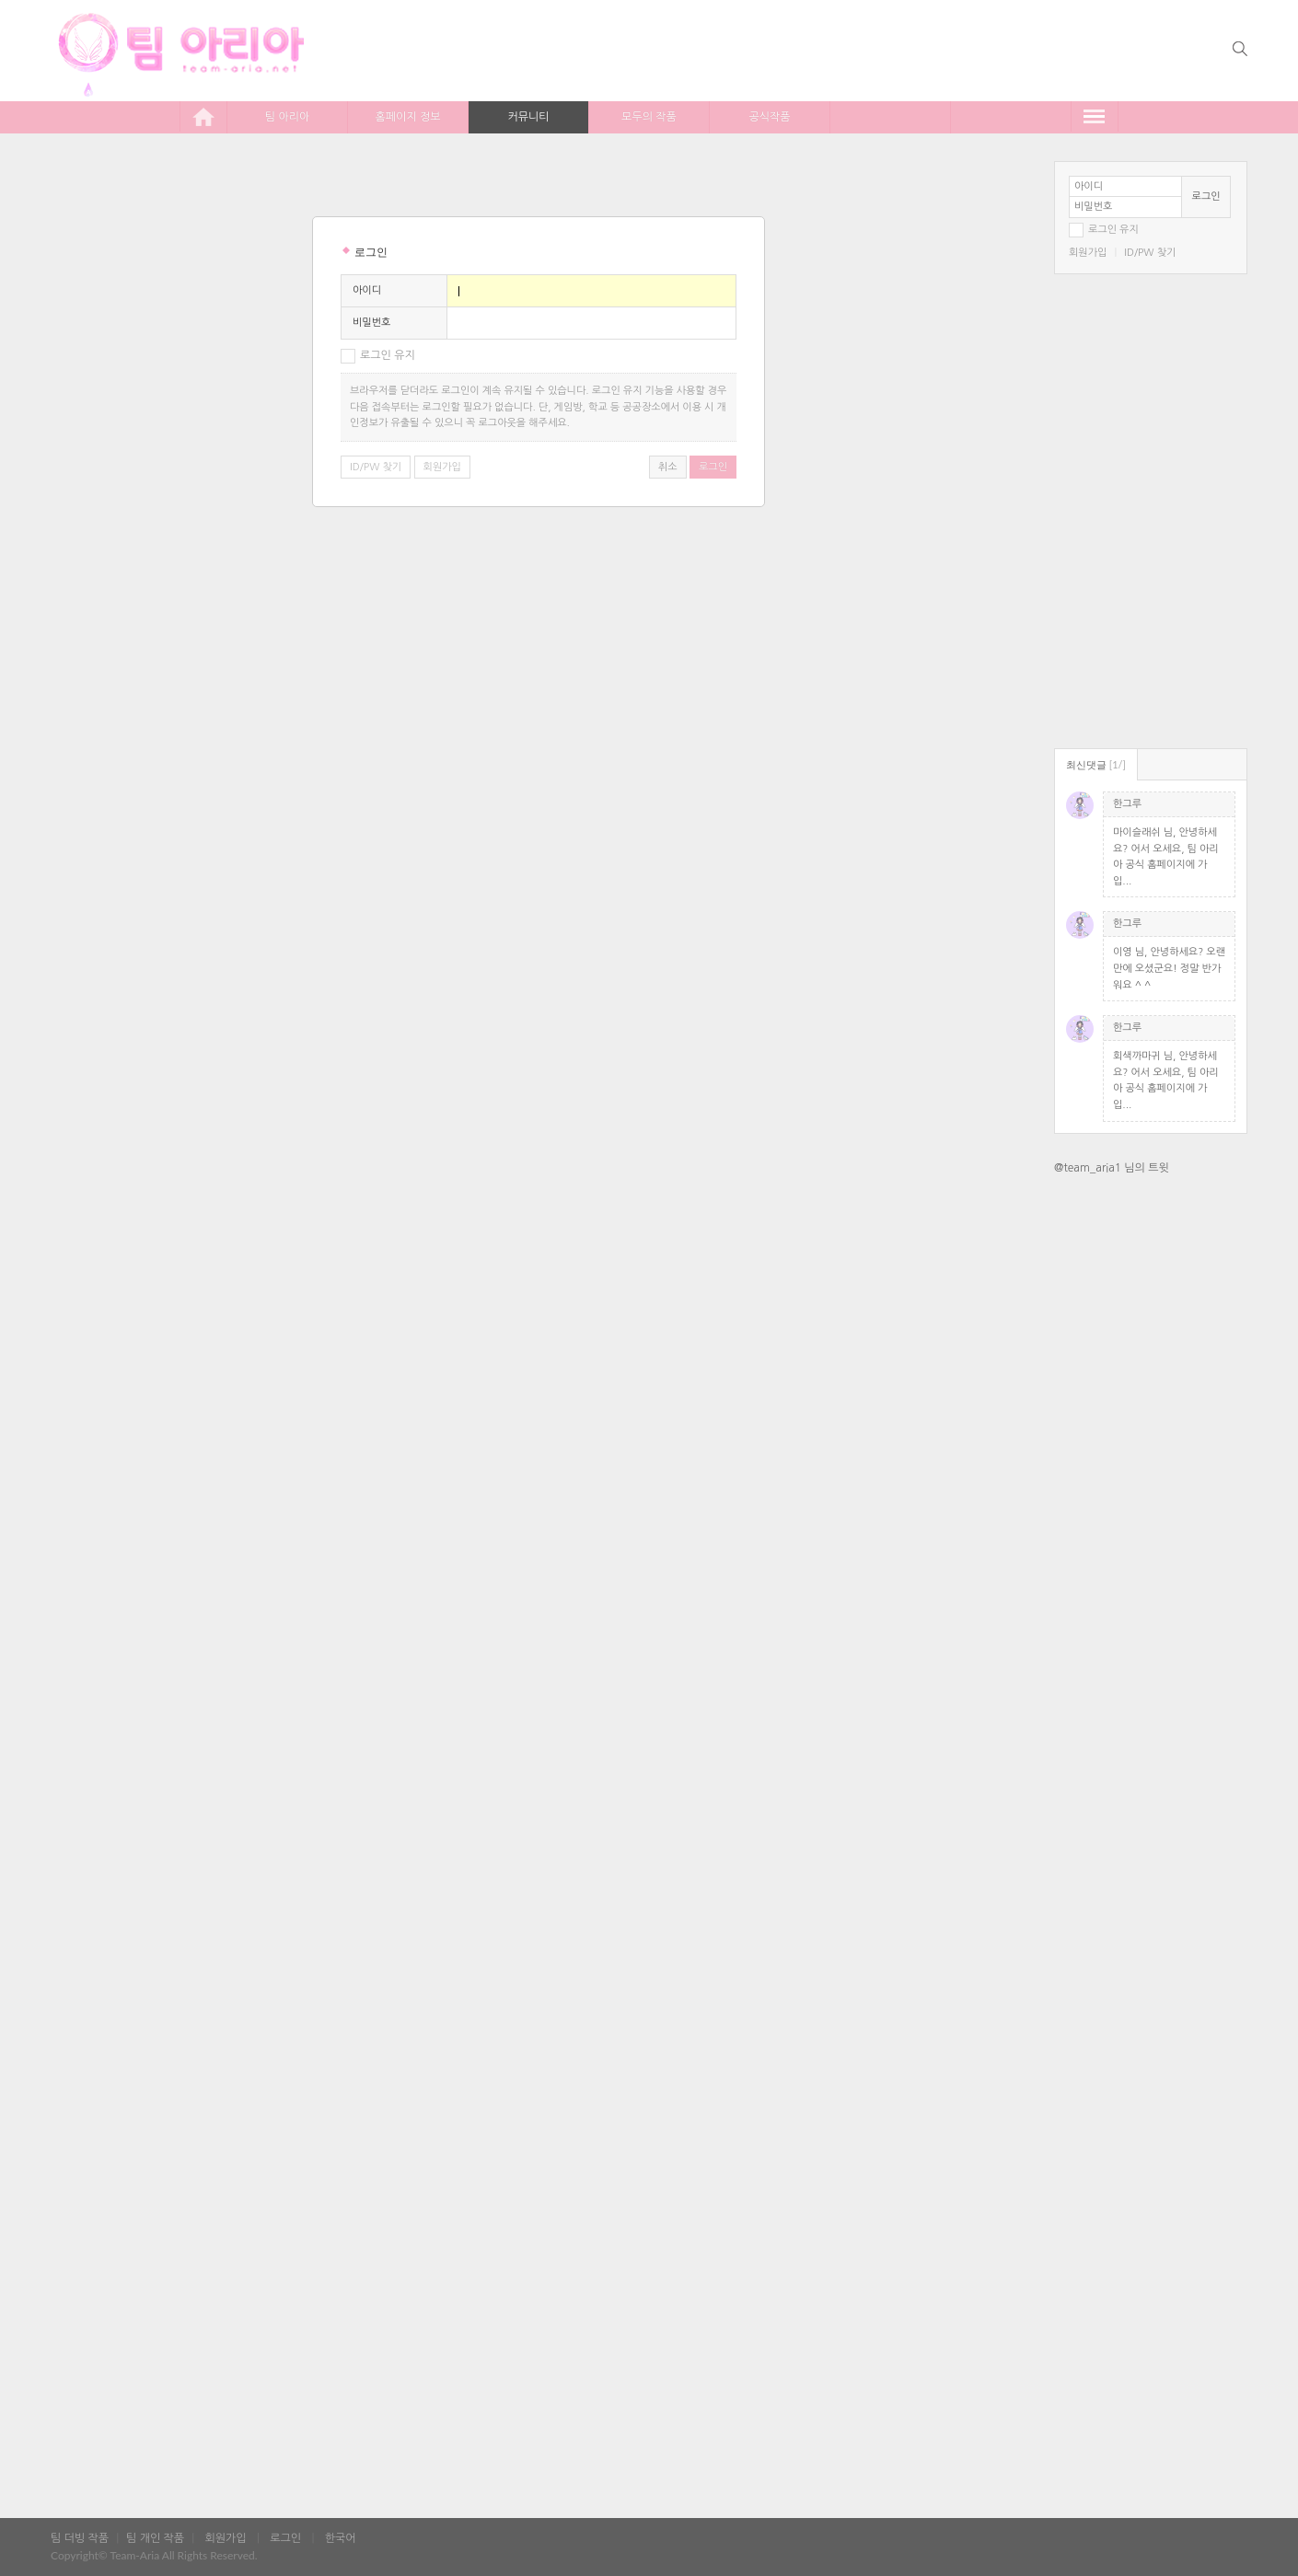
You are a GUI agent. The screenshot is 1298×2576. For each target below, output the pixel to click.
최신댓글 (1096, 764)
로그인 (1206, 196)
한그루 (1127, 804)
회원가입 (1088, 253)
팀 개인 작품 (155, 2538)
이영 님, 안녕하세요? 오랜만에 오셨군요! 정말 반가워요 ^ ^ (1169, 968)
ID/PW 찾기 (1150, 253)
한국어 (340, 2538)
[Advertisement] (1150, 1479)
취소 (668, 467)
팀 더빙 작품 (80, 2538)
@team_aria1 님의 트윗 (1111, 1167)
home (203, 116)
